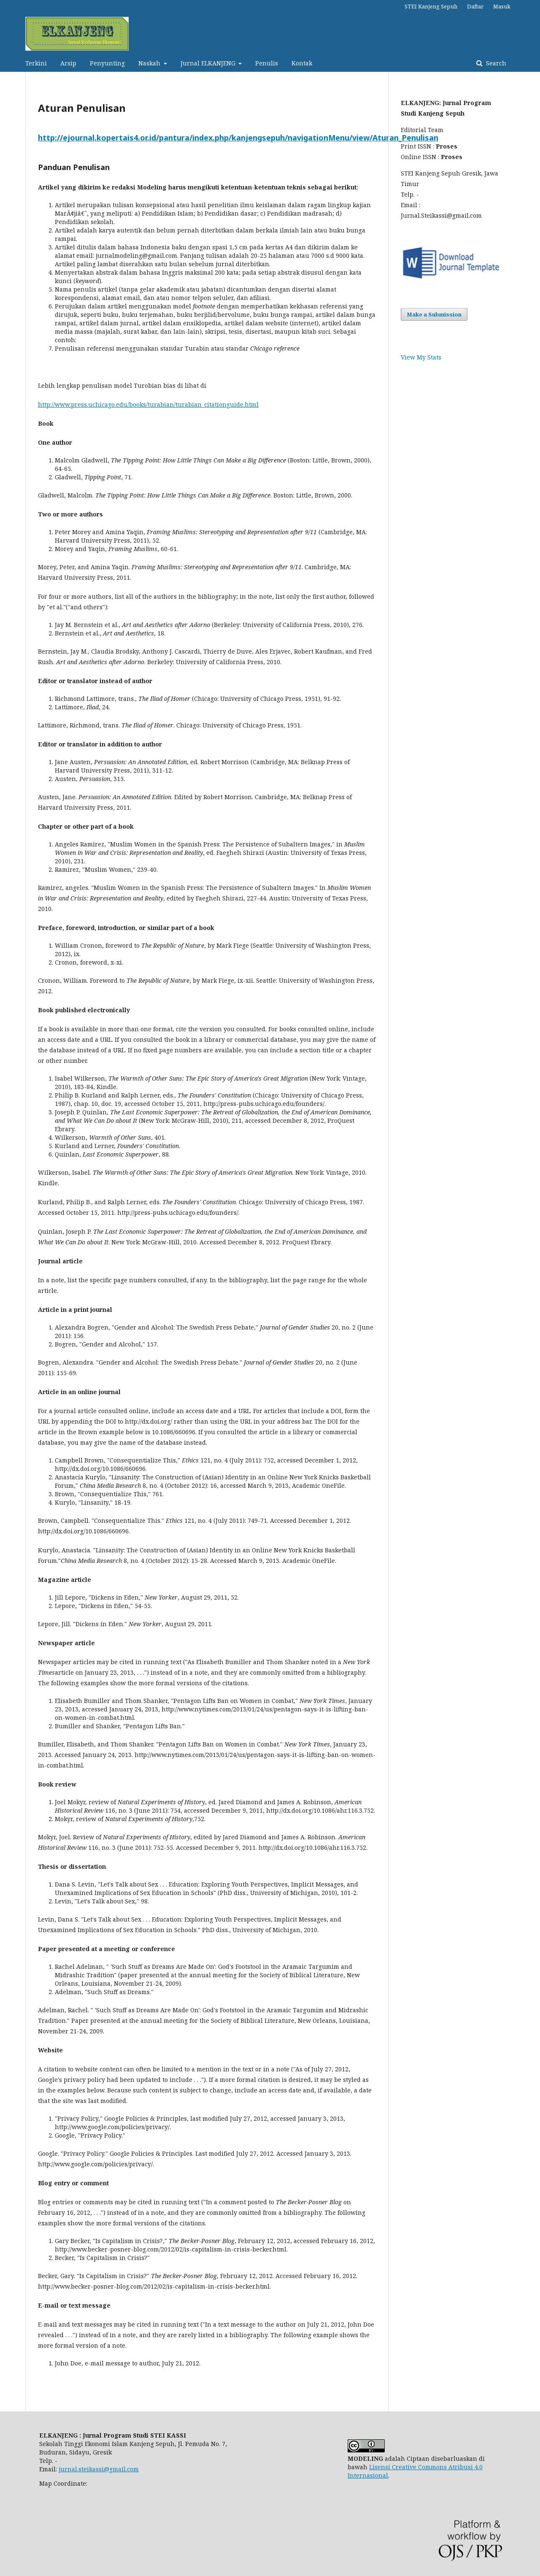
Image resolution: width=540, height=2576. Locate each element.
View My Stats (421, 357)
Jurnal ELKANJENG (209, 63)
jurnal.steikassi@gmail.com (99, 2469)
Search (495, 63)
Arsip (68, 63)
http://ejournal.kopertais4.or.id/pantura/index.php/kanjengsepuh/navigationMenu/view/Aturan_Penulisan (238, 137)
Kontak (302, 63)
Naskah (150, 63)
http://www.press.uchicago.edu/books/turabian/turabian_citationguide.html (148, 404)
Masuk (501, 6)
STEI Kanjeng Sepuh (431, 6)
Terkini (36, 63)
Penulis (266, 63)
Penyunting (107, 63)
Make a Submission (434, 314)
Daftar (475, 6)
